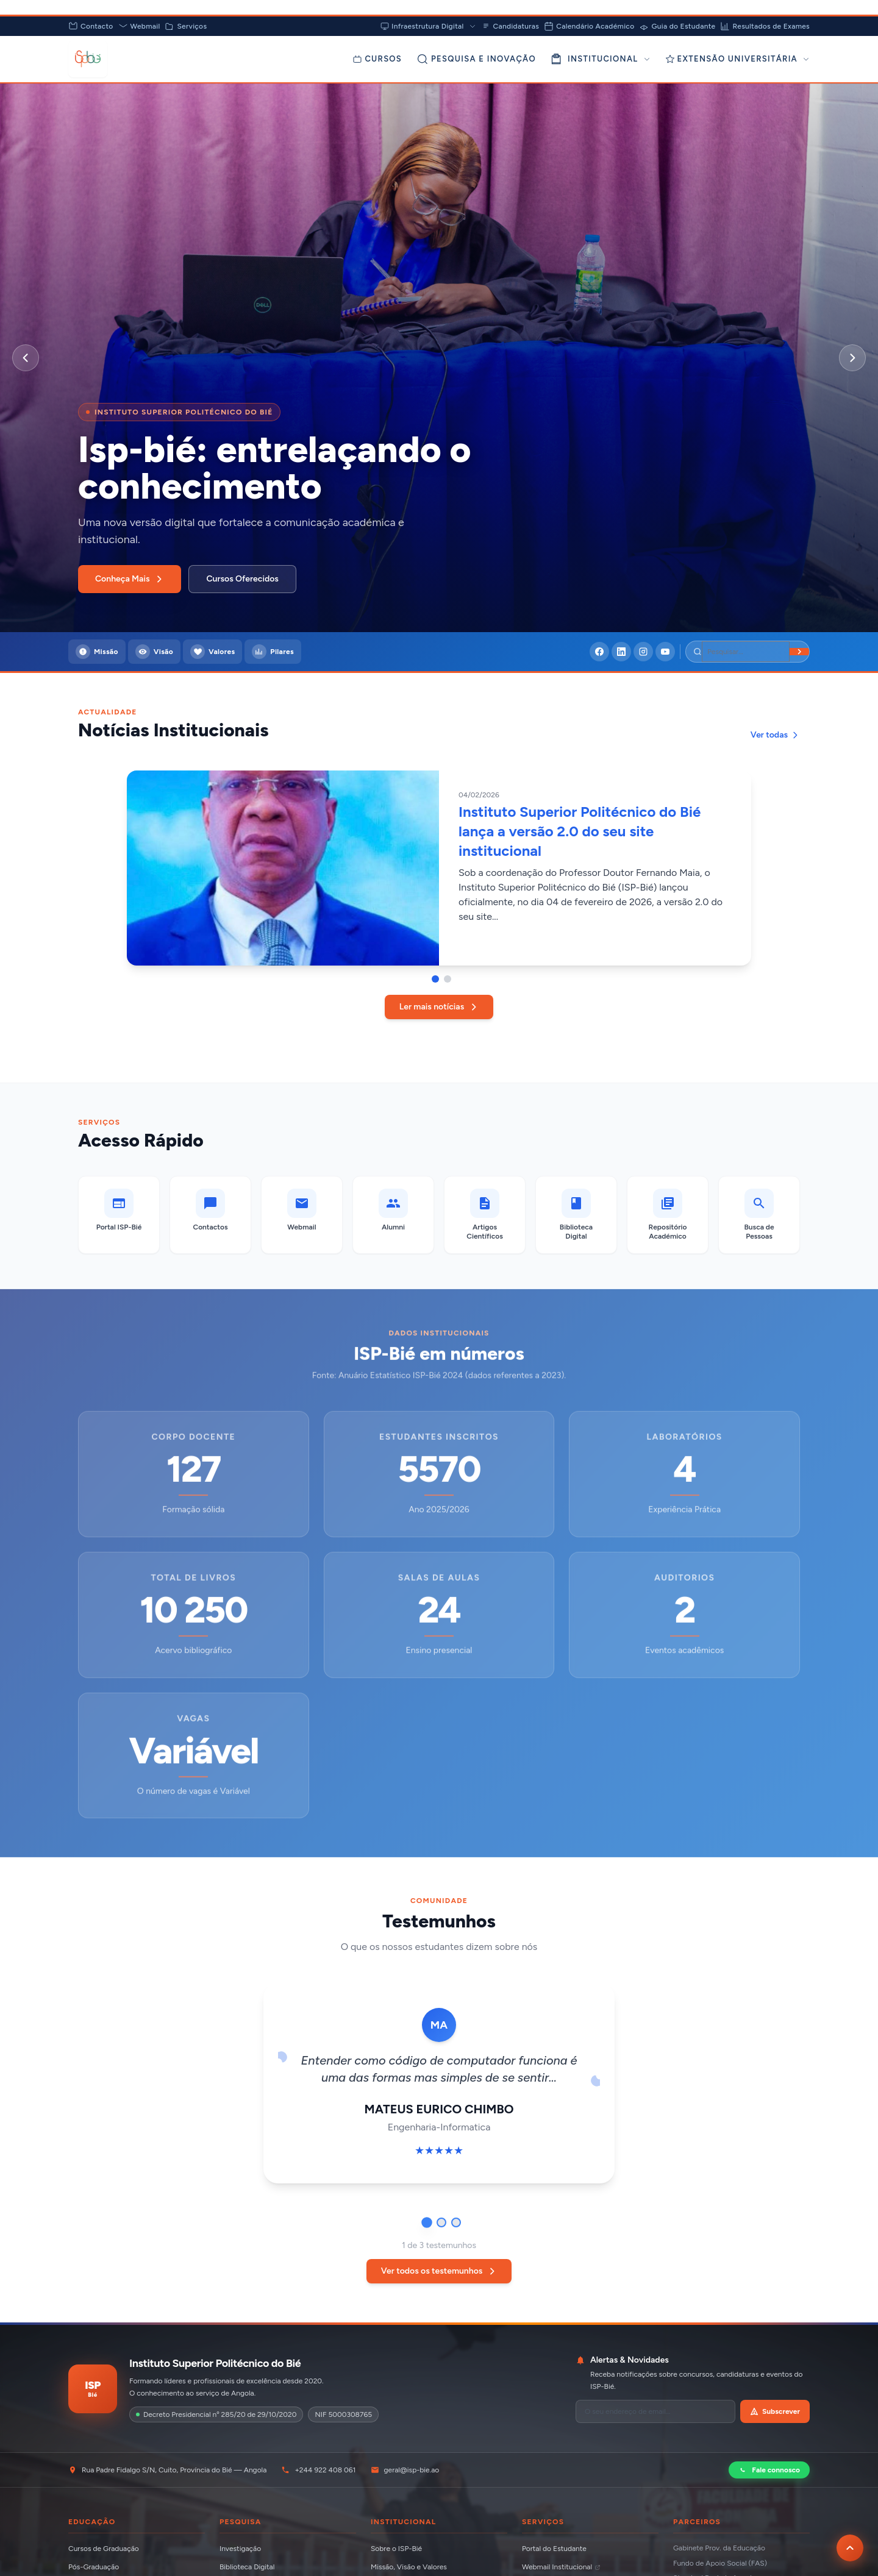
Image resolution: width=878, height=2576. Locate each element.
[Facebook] (599, 651)
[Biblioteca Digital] (576, 1215)
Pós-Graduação (93, 2567)
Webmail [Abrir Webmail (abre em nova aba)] (139, 26)
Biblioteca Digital (247, 2567)
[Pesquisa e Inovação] (476, 59)
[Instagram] (643, 651)
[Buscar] (799, 651)
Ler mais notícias (439, 1007)
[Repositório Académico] (667, 1215)
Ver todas (775, 735)
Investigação (240, 2548)
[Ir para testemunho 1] (426, 2222)
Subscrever (775, 2411)
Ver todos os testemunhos (439, 2271)
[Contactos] (210, 1215)
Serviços (186, 26)
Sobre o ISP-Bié (396, 2548)
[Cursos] (377, 59)
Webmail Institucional (561, 2567)
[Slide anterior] (25, 357)
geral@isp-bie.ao (405, 2470)
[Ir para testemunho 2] (441, 2222)
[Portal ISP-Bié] (119, 1215)
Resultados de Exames (765, 26)
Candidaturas (510, 26)
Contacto (90, 26)
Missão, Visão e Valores (409, 2567)
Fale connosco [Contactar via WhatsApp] (769, 2470)
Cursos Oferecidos (242, 579)
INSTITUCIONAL (601, 59)
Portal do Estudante (554, 2548)
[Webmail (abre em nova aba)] (302, 1215)
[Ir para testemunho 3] (456, 2222)
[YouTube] (665, 651)
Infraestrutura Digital (428, 26)
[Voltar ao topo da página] (850, 2548)
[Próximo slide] (852, 357)
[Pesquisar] (746, 651)
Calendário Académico (589, 26)
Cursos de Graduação (103, 2548)
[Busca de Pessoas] (759, 1215)
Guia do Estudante (677, 26)
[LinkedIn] (621, 651)
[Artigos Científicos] (485, 1215)
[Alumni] (393, 1215)
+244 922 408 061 (318, 2470)
